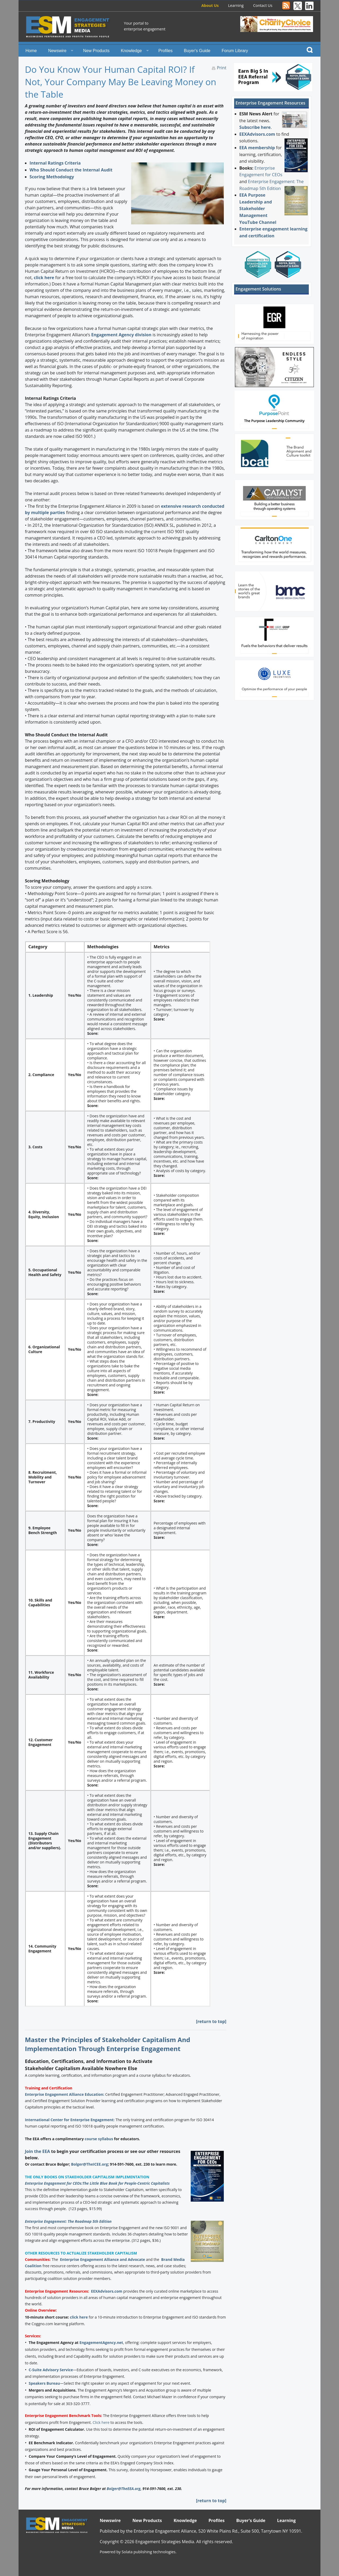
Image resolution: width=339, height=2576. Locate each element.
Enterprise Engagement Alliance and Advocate (102, 2259)
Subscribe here (255, 127)
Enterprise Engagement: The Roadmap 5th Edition (68, 2221)
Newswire (57, 50)
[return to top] (211, 2021)
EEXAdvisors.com (106, 2291)
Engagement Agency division (121, 335)
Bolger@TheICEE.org (89, 2164)
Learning (236, 5)
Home (31, 50)
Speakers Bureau (44, 2383)
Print (221, 68)
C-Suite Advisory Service (51, 2369)
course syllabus (99, 2138)
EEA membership (257, 148)
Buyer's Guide (197, 50)
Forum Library (235, 50)
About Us (209, 5)
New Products (96, 50)
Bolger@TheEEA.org (124, 2488)
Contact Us (263, 5)
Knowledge (131, 50)
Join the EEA (37, 2151)
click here (44, 277)
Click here (101, 2422)
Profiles (165, 50)
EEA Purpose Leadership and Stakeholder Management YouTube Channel (257, 208)
